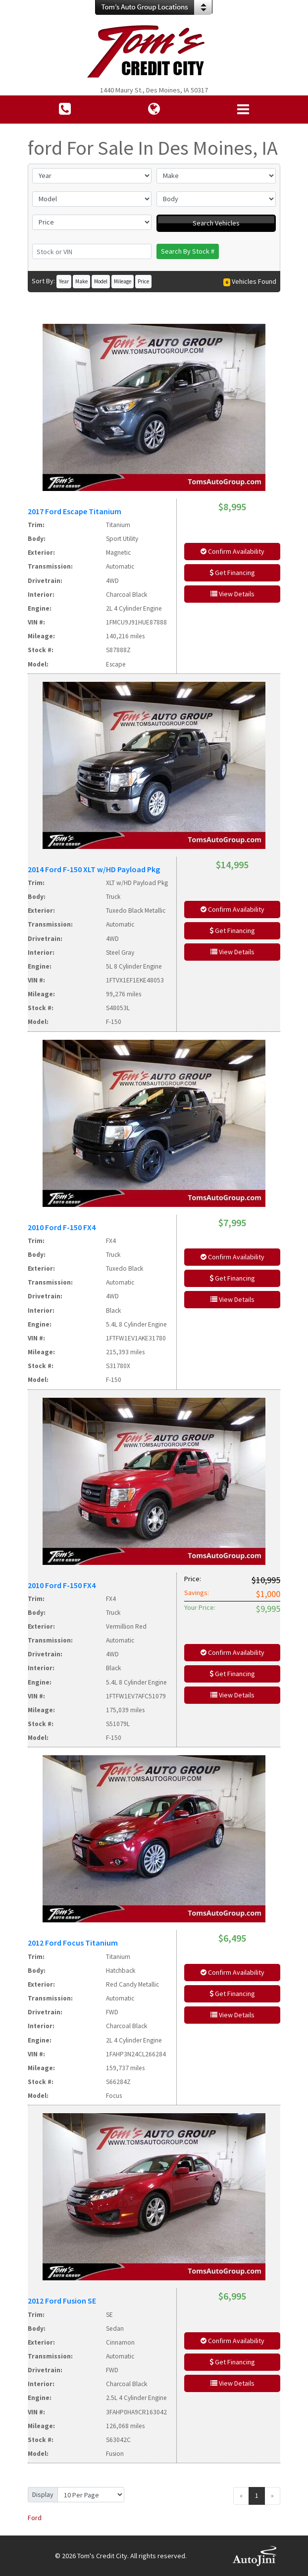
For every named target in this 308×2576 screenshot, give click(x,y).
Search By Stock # (187, 251)
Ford (35, 2517)
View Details (232, 593)
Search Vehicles (216, 223)
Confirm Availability (232, 551)
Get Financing (232, 572)
